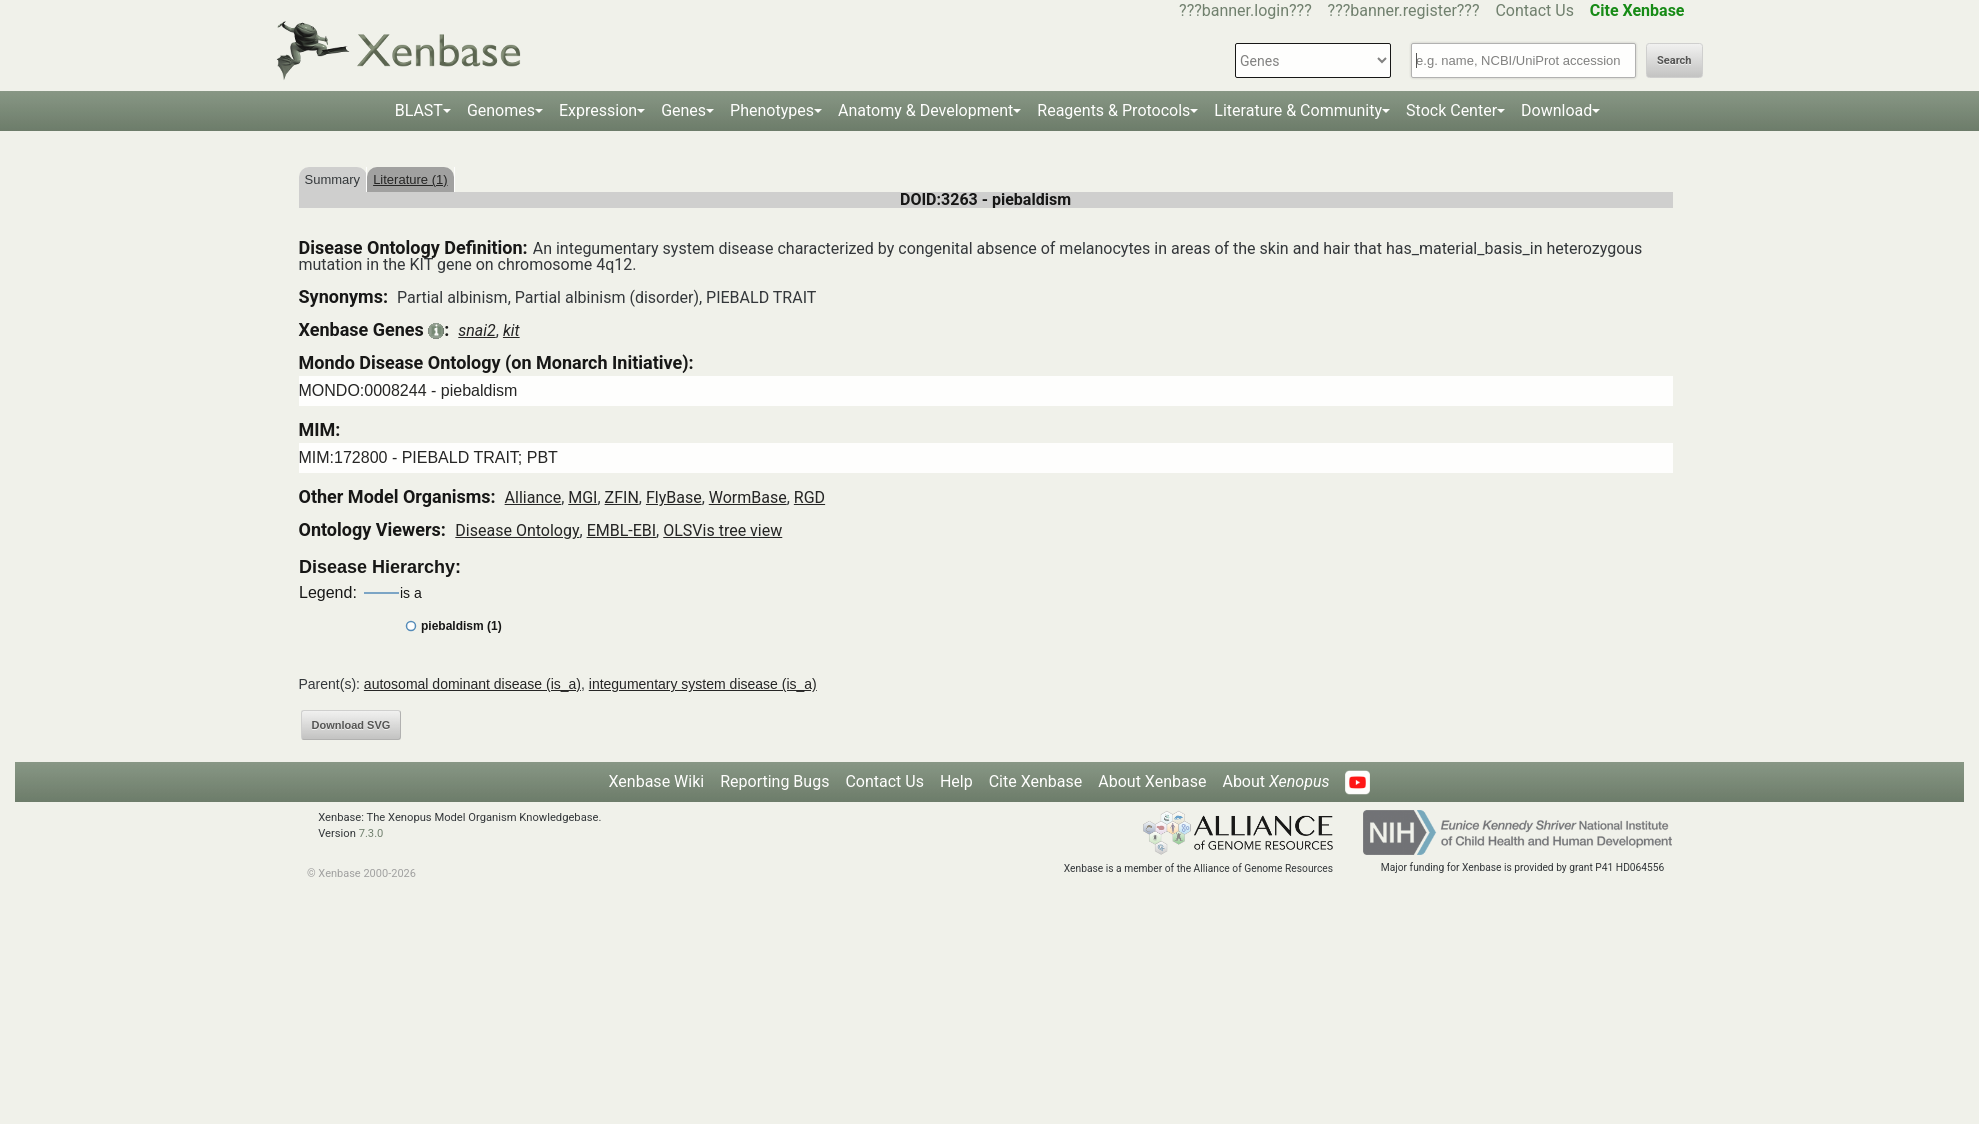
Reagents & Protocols (1113, 110)
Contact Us (1534, 10)
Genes (683, 110)
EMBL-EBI (621, 530)
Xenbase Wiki (657, 781)
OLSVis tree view (722, 530)
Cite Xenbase (1036, 781)
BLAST (419, 110)
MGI (582, 497)
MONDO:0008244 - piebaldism (408, 390)
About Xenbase (1152, 781)
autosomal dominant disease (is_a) (472, 684)
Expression (598, 110)
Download (1556, 110)
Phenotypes (772, 110)
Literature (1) (410, 179)
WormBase (748, 497)
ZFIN (622, 497)
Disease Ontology (517, 530)
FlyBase (674, 497)
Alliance (533, 497)
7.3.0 (371, 833)
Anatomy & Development (925, 110)
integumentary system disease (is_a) (703, 684)
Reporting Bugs (774, 781)
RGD (809, 497)
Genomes (501, 110)
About (1275, 781)
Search (1674, 60)
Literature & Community (1298, 110)
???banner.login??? (1245, 10)
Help (956, 781)
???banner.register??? (1404, 10)
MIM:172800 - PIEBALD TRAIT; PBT (428, 457)
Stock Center (1451, 110)
